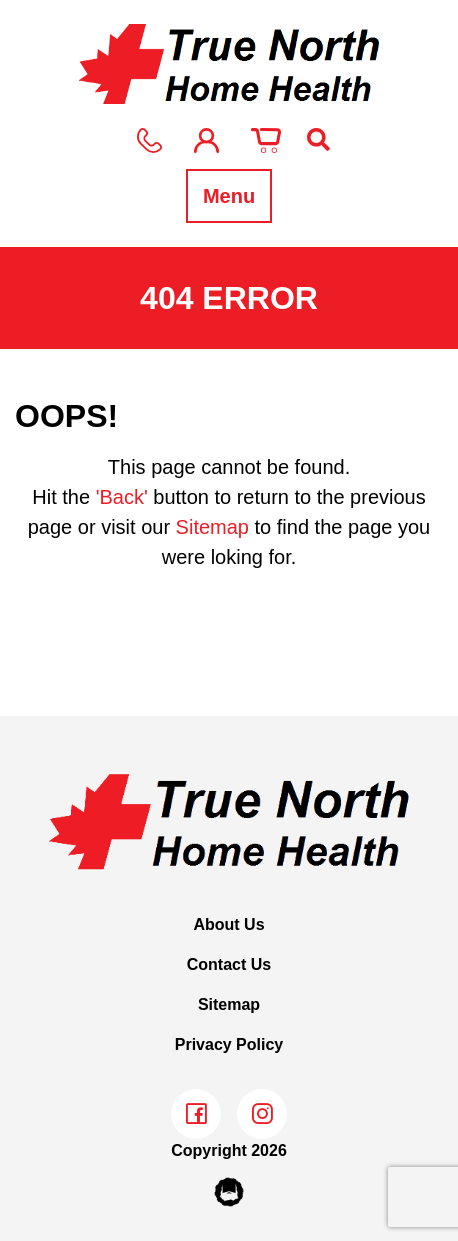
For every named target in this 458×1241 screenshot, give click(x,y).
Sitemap (212, 527)
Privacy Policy (229, 1044)
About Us (228, 924)
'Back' (122, 497)
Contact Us (229, 964)
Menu (229, 196)
